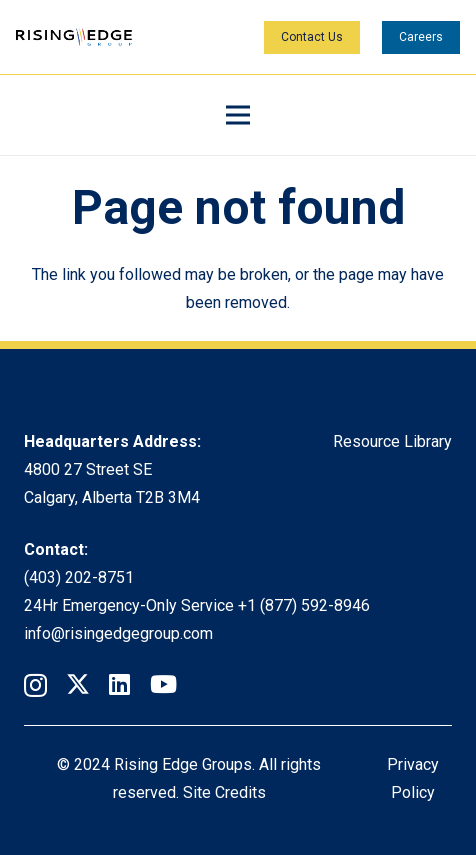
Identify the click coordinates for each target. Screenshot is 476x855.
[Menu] (238, 115)
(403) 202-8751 (79, 577)
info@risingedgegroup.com (118, 633)
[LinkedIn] (119, 684)
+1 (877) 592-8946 (304, 605)
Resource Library (392, 441)
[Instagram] (35, 685)
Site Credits (224, 792)
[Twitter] (78, 684)
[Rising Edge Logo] (74, 38)
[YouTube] (163, 684)
